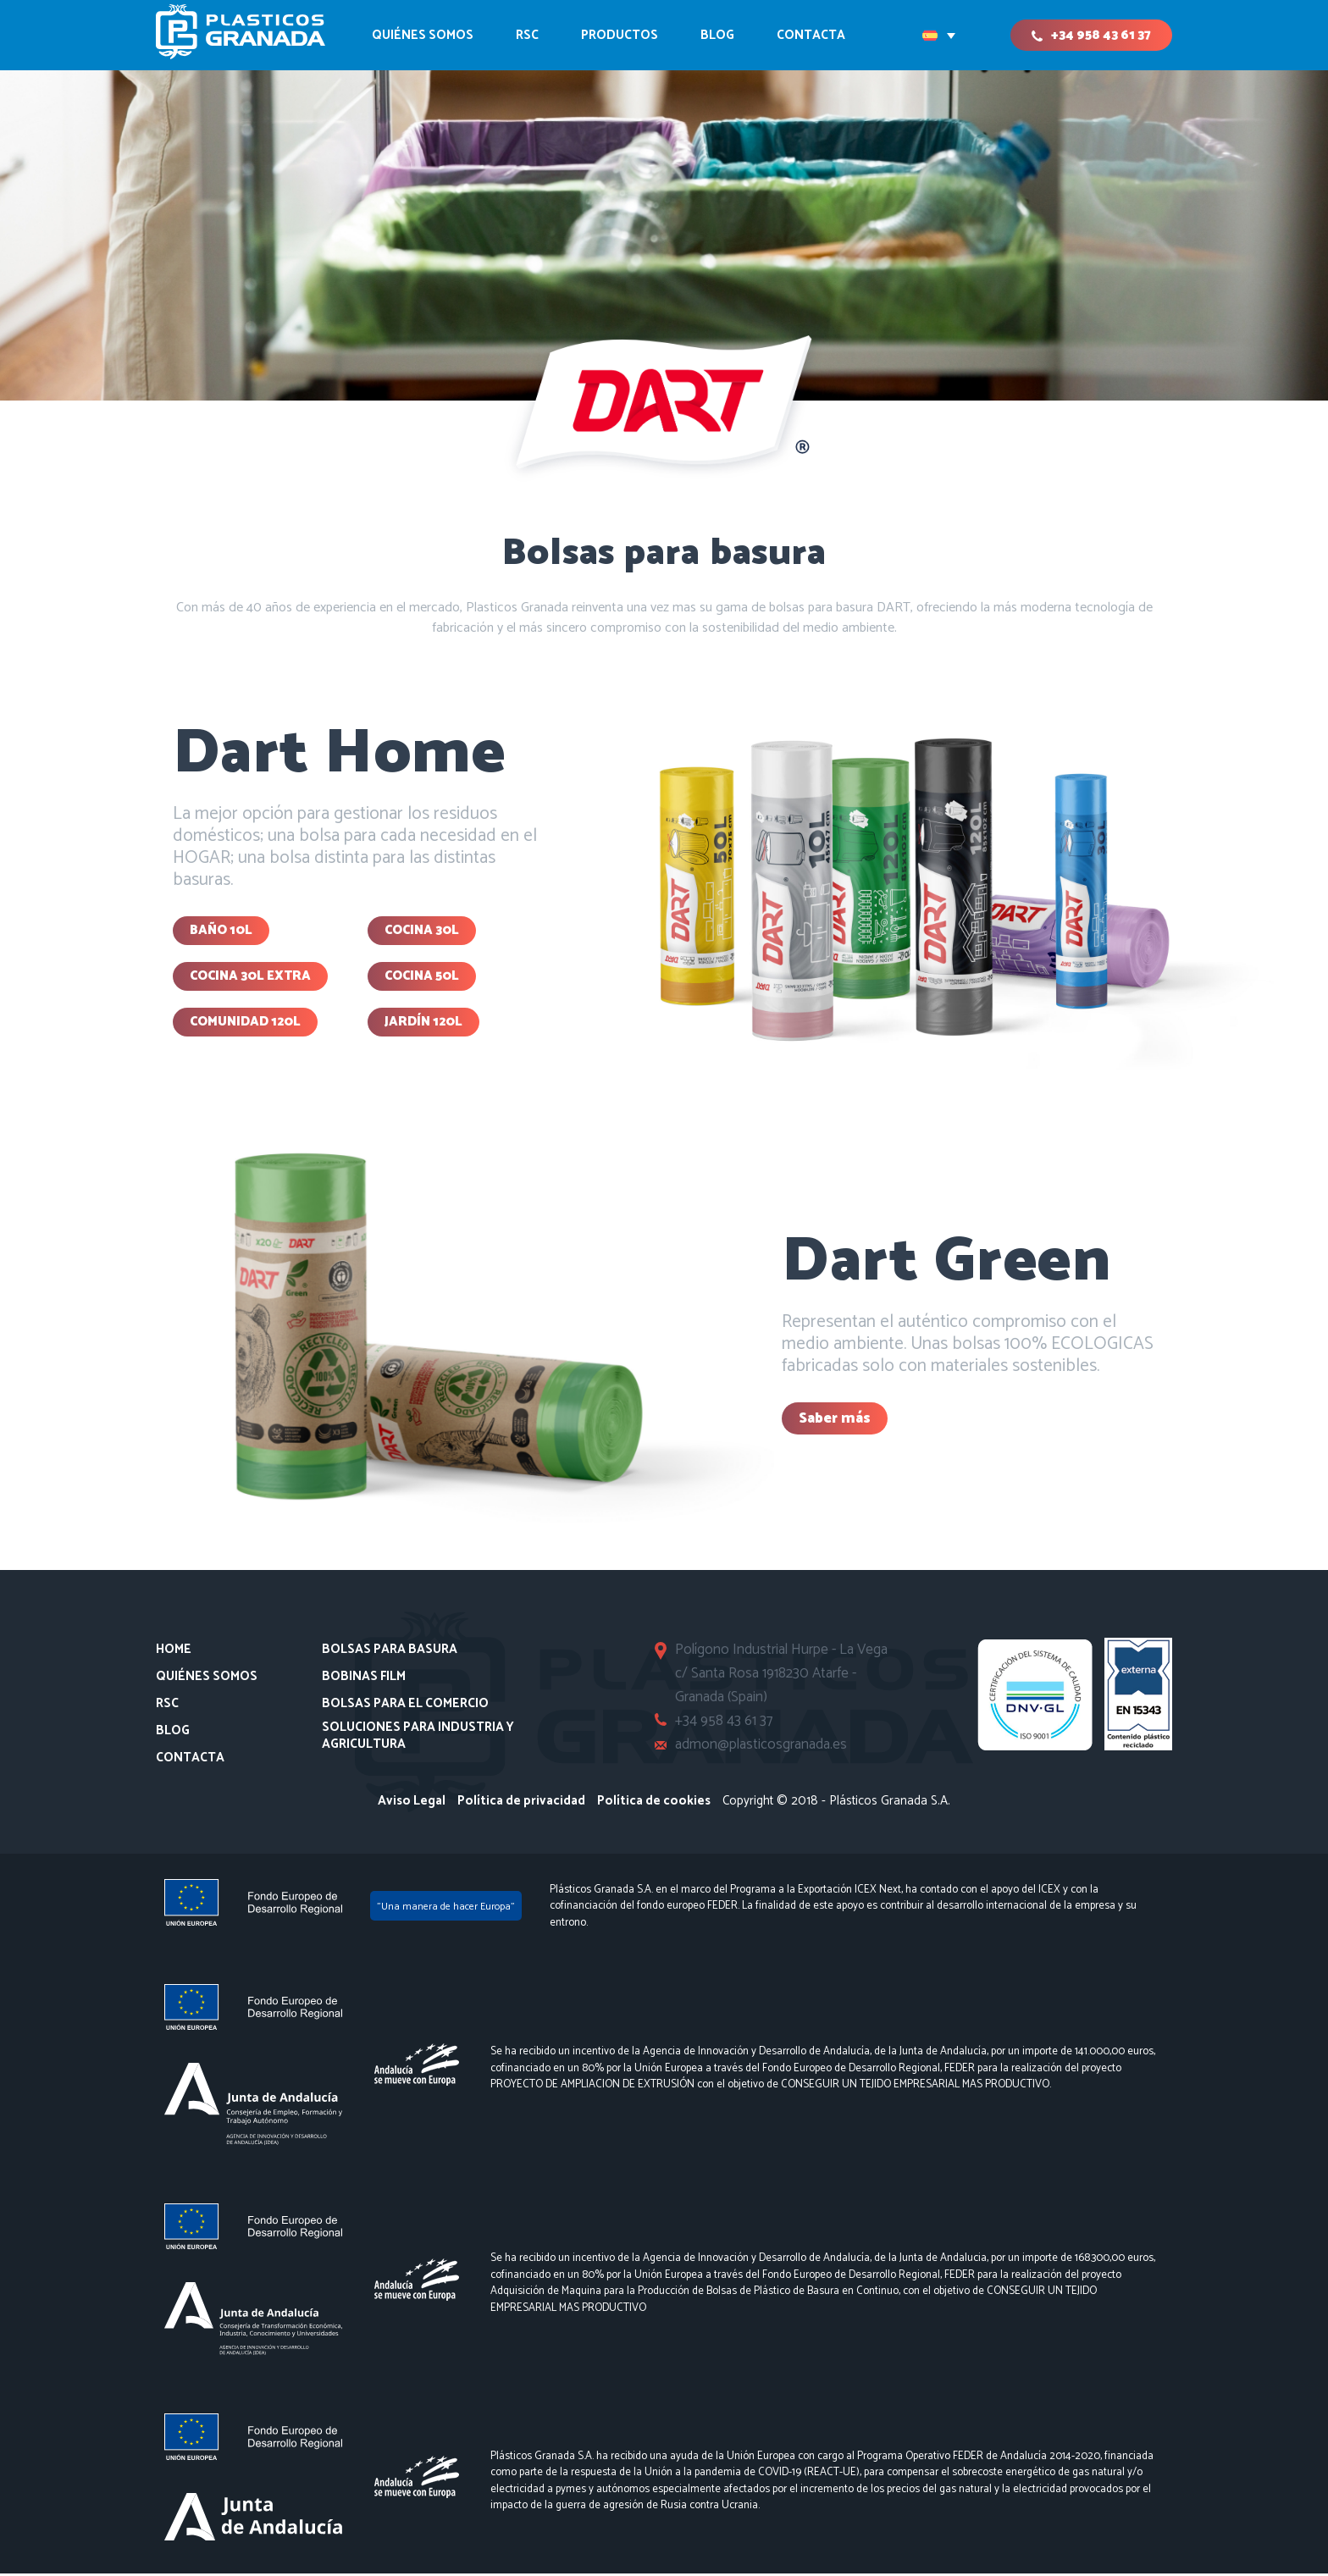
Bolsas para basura (389, 1652)
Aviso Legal (411, 1803)
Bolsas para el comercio (405, 1706)
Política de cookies (654, 1803)
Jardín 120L (423, 1024)
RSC (527, 35)
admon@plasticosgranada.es (762, 1747)
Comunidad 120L (245, 1024)
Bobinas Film (364, 1679)
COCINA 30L (422, 931)
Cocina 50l (422, 977)
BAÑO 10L (221, 931)
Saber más (835, 1421)
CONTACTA (811, 35)
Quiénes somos (422, 35)
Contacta (190, 1760)
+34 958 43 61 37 (1101, 35)
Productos (619, 35)
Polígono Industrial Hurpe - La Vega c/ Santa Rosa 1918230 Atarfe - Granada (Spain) (782, 1675)
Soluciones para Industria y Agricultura (418, 1738)
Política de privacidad (521, 1803)
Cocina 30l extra (250, 977)
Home (173, 1652)
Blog (717, 35)
